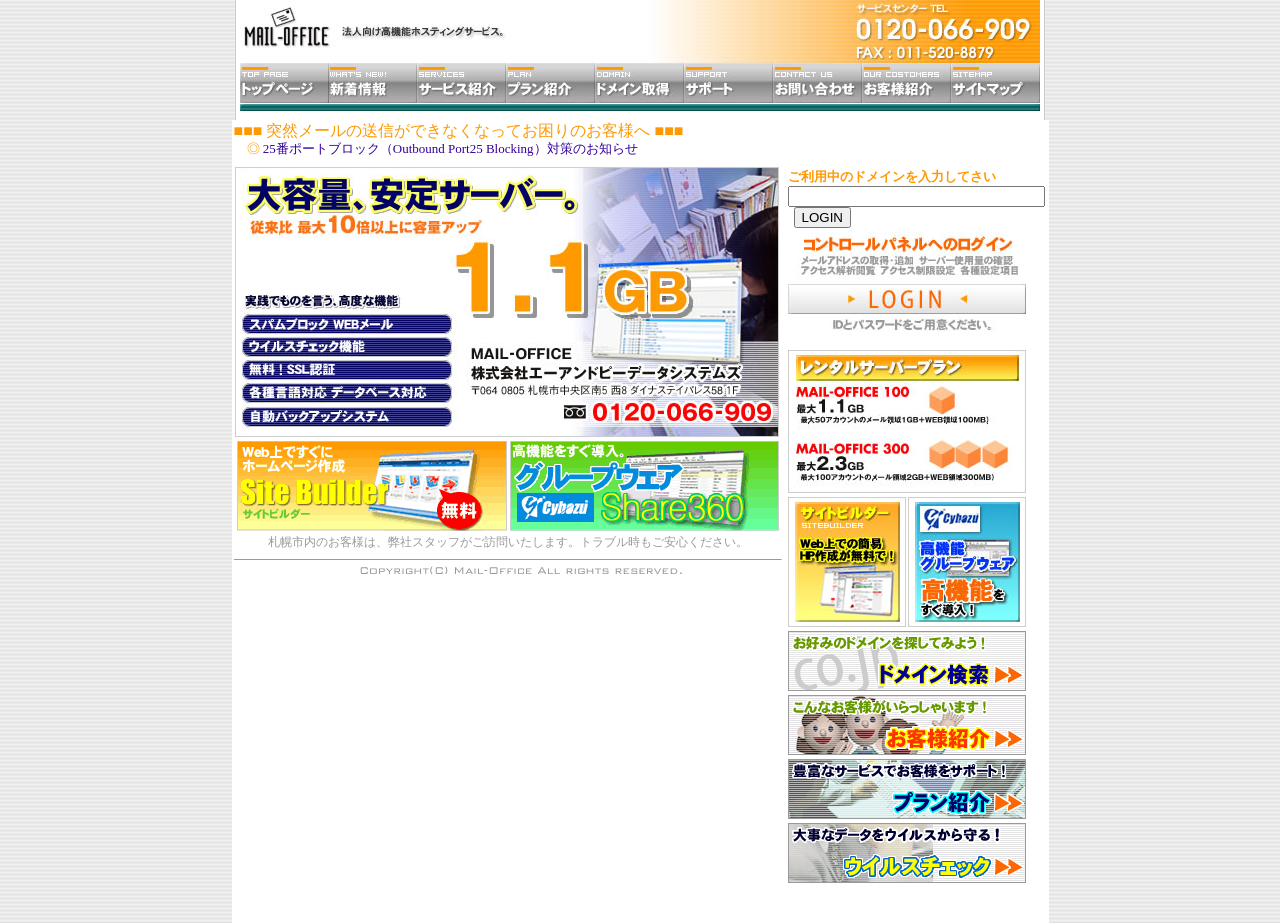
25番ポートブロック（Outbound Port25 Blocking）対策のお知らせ (450, 148)
